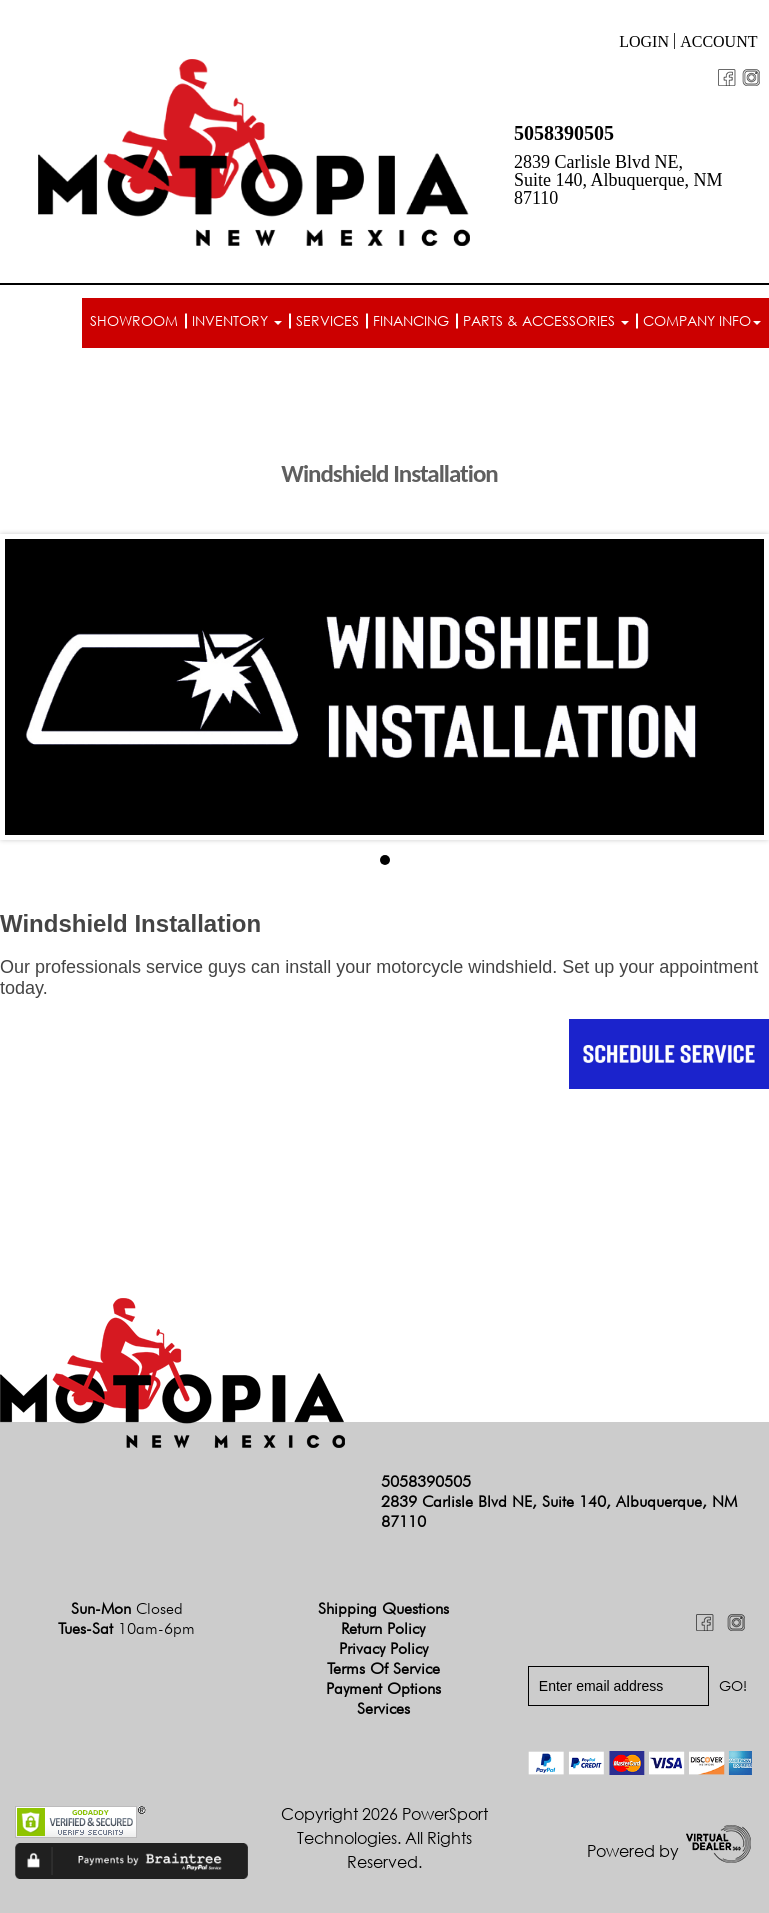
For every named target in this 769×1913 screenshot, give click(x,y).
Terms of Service (383, 1668)
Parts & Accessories (546, 320)
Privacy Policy (383, 1648)
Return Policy (383, 1628)
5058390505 (564, 133)
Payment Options (383, 1688)
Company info (702, 320)
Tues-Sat (126, 1628)
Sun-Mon (127, 1608)
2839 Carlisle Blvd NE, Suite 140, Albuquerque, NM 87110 (618, 180)
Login (644, 41)
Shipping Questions (383, 1608)
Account (718, 41)
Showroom (134, 320)
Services (327, 320)
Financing (411, 320)
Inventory (237, 320)
